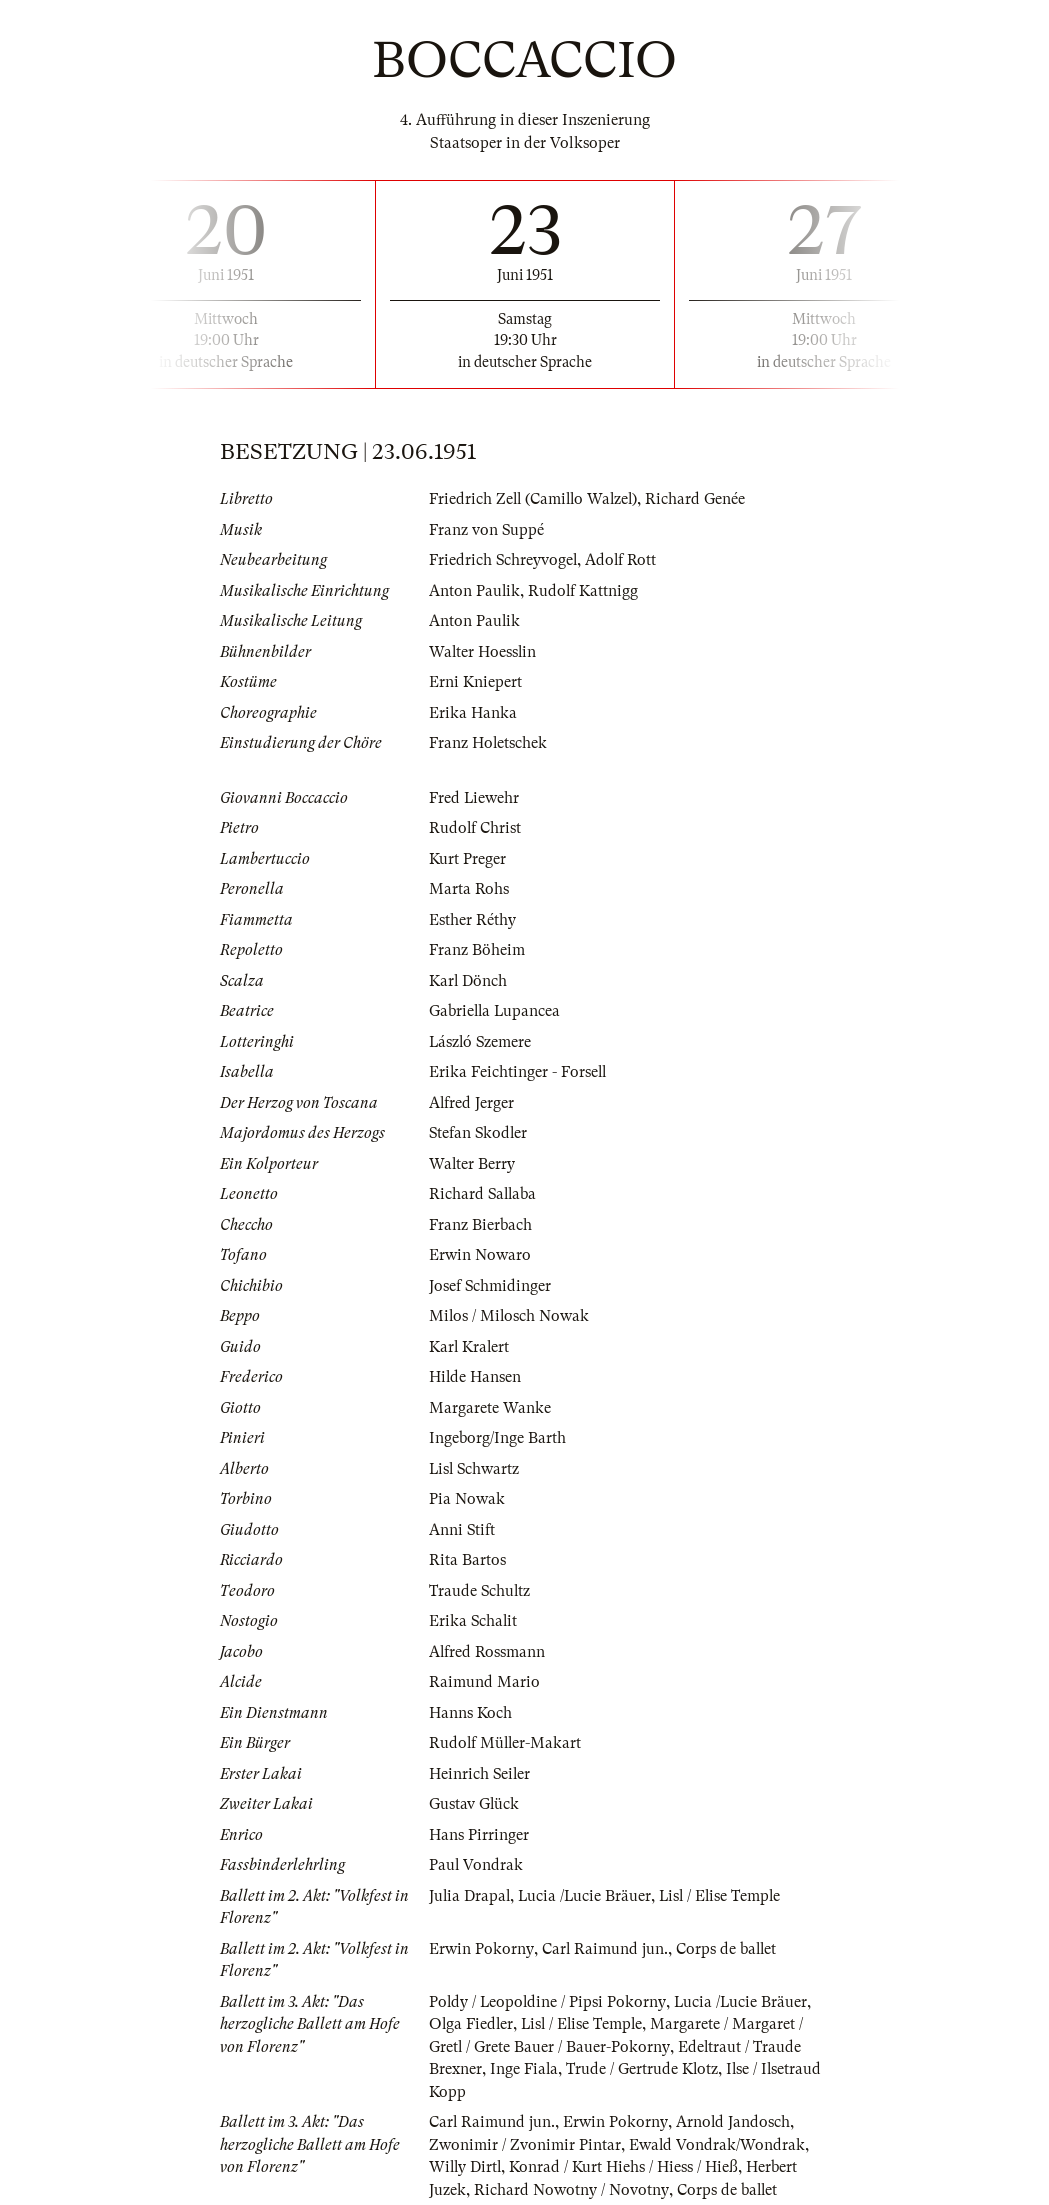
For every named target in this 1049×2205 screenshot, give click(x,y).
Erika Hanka (473, 713)
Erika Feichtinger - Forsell (518, 1072)
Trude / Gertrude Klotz (643, 2069)
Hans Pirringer (479, 1835)
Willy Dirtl (466, 2167)
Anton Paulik (475, 591)
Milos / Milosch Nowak (510, 1316)
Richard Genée (701, 499)
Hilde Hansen (475, 1377)
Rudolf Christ (475, 828)
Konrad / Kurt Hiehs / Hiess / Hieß (626, 2167)
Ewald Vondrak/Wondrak (717, 2145)
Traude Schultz (480, 1591)
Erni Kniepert (475, 682)
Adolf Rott (623, 560)
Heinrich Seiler (480, 1774)
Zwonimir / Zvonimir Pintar (525, 2145)
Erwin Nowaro (480, 1255)
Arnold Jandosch (733, 2122)
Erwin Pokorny (481, 1949)
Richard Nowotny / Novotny (571, 2190)
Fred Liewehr (474, 798)
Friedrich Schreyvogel (504, 560)
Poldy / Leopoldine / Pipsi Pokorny (548, 2002)
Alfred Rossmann (487, 1652)
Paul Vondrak (476, 1865)
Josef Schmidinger (490, 1286)
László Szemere (481, 1042)
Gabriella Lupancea (496, 1011)
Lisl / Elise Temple (725, 1896)
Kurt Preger (467, 859)
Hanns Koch (470, 1713)
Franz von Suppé (487, 530)
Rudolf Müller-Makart (506, 1743)
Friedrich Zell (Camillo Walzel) (536, 499)
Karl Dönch (468, 981)
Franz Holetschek (488, 743)
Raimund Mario (484, 1682)
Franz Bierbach (480, 1225)
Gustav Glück (474, 1804)
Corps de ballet (727, 1949)
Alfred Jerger (472, 1103)
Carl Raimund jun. (604, 1949)
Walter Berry (472, 1164)
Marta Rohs (469, 889)
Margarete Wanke (490, 1408)
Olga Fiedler (472, 2024)
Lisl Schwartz (475, 1469)
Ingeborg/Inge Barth (497, 1438)
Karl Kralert (470, 1347)
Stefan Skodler (479, 1133)
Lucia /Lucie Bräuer (587, 1896)
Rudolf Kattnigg (584, 591)
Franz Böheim (477, 950)
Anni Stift (462, 1530)
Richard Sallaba (484, 1194)
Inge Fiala (524, 2069)
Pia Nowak (467, 1499)
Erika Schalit (474, 1621)
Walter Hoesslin (483, 652)
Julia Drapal (470, 1896)
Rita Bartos (467, 1560)
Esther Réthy (472, 920)
